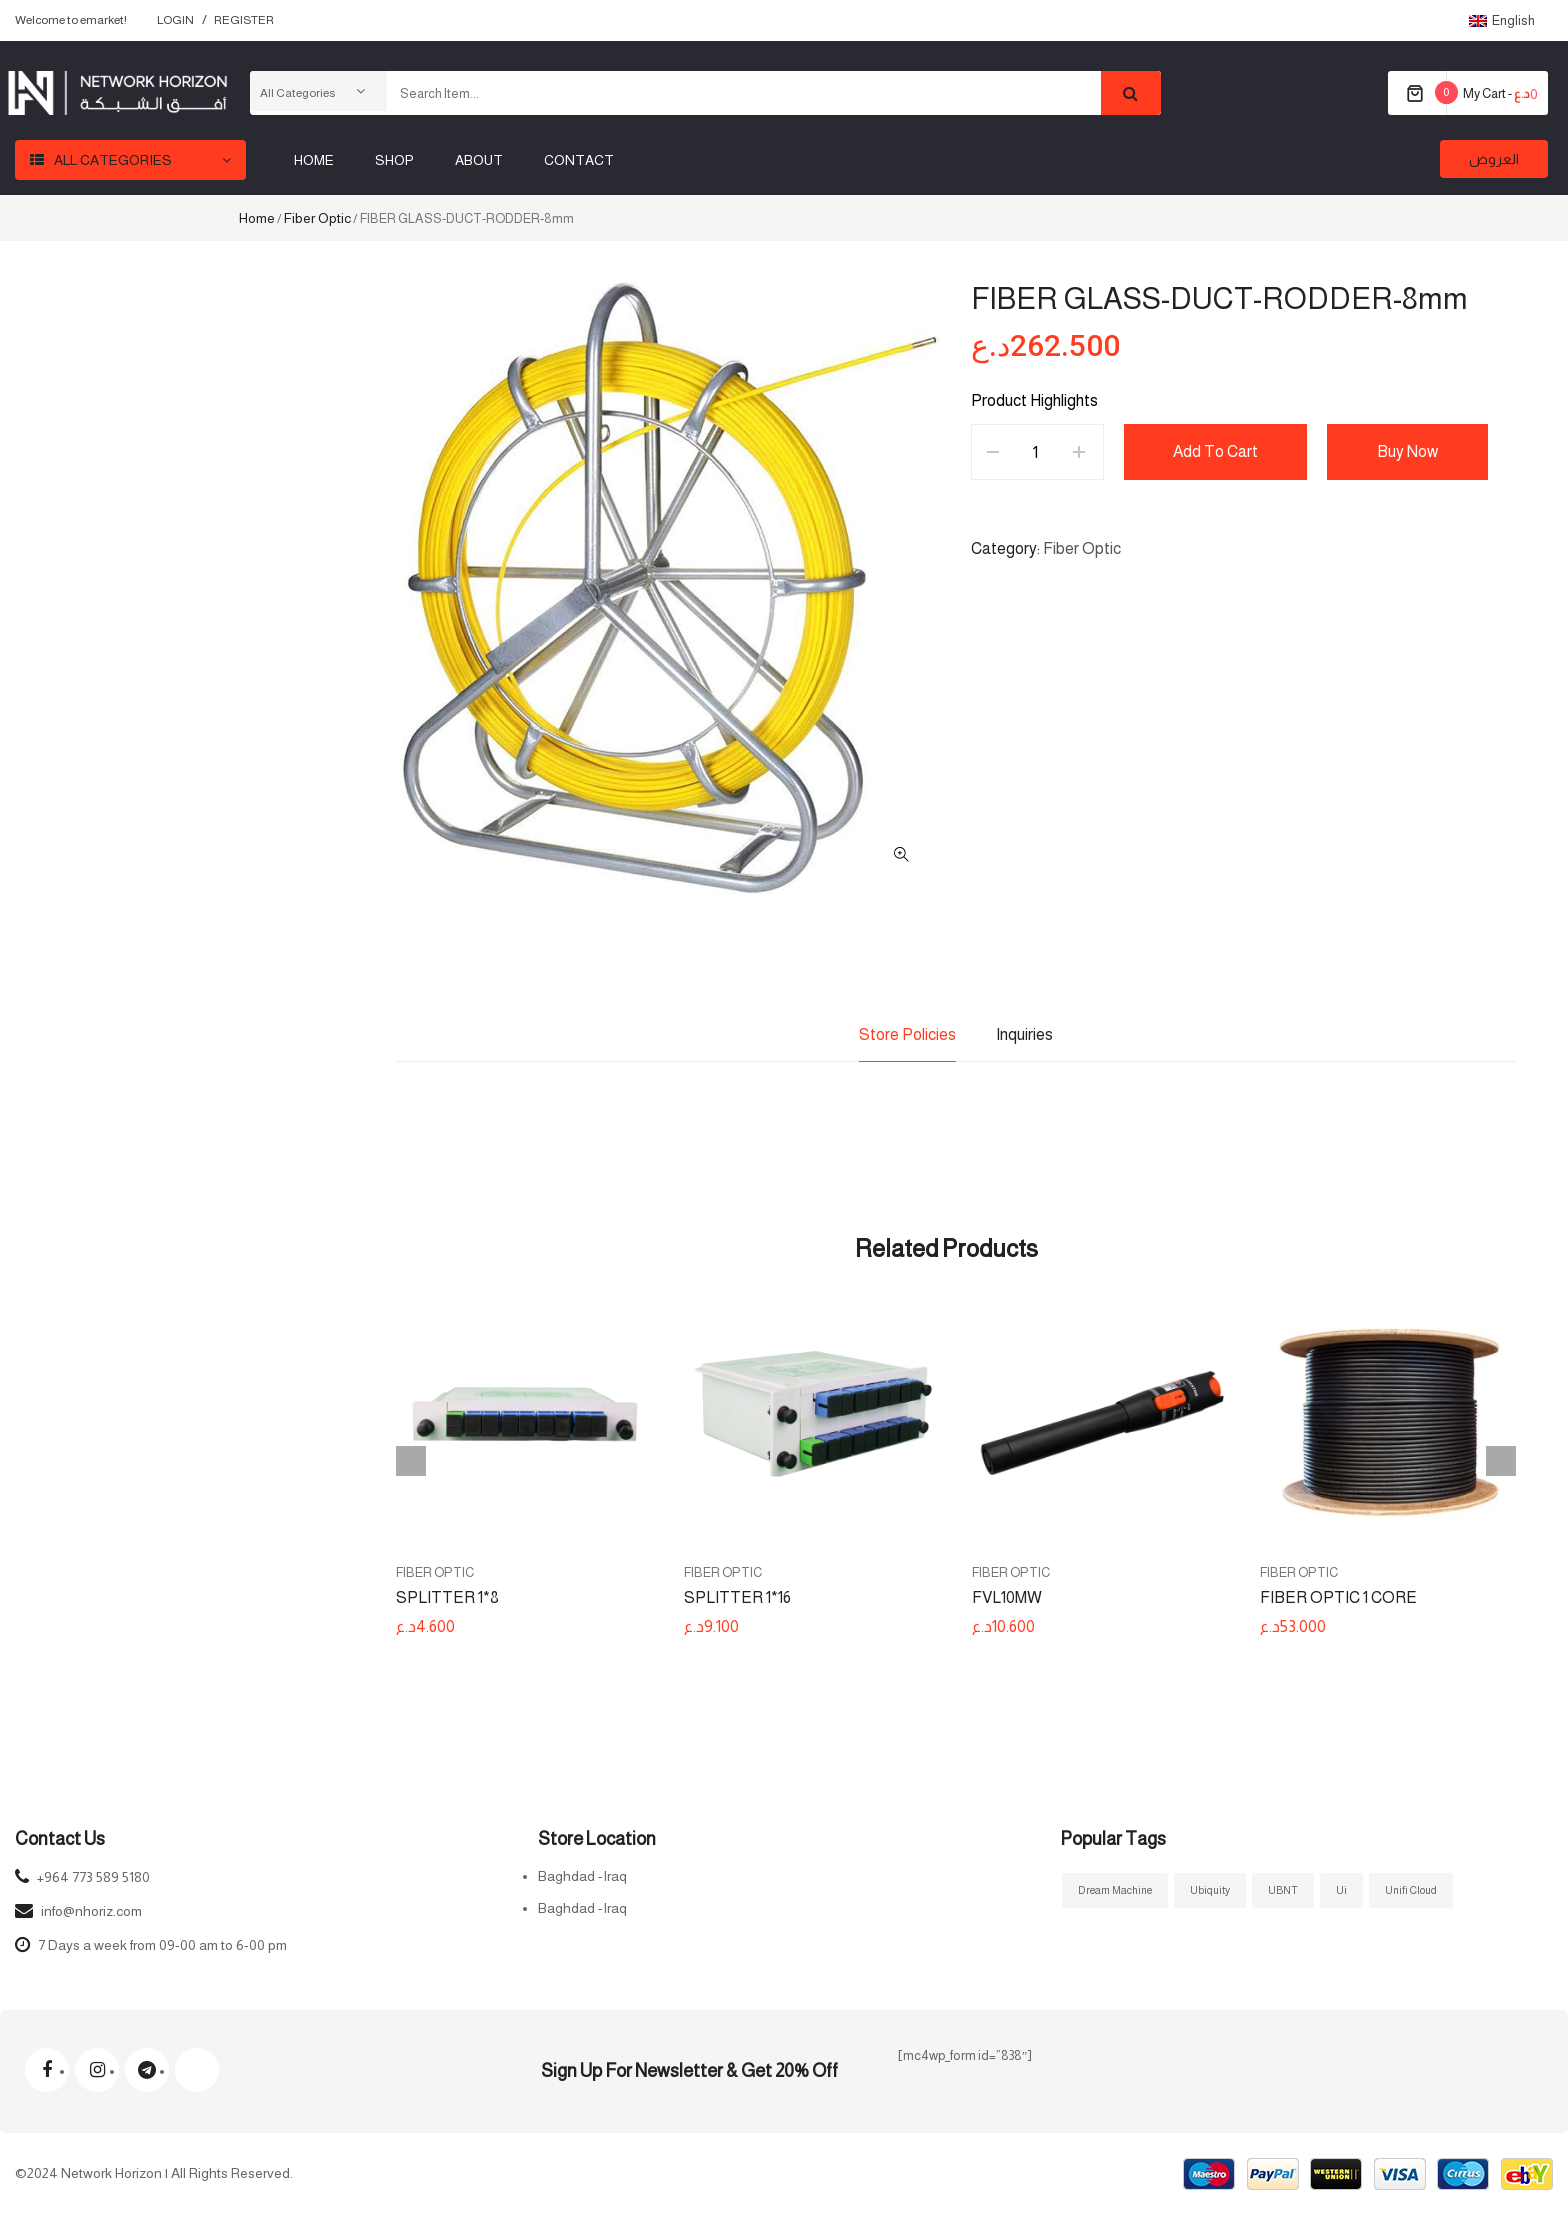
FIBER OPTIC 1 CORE (1338, 1597)
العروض (1494, 159)
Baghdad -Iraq (582, 1876)
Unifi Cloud (1411, 1890)
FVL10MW (1007, 1597)
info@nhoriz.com (91, 1911)
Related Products (946, 1248)
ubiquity (1210, 1890)
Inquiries (1024, 1034)
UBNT (1283, 1890)
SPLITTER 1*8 (447, 1597)
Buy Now (1409, 451)
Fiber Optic (317, 218)
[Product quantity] (1035, 452)
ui (1341, 1890)
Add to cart (1216, 451)
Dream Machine (1115, 1890)
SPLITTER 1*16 (737, 1597)
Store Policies (907, 1034)
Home (257, 218)
